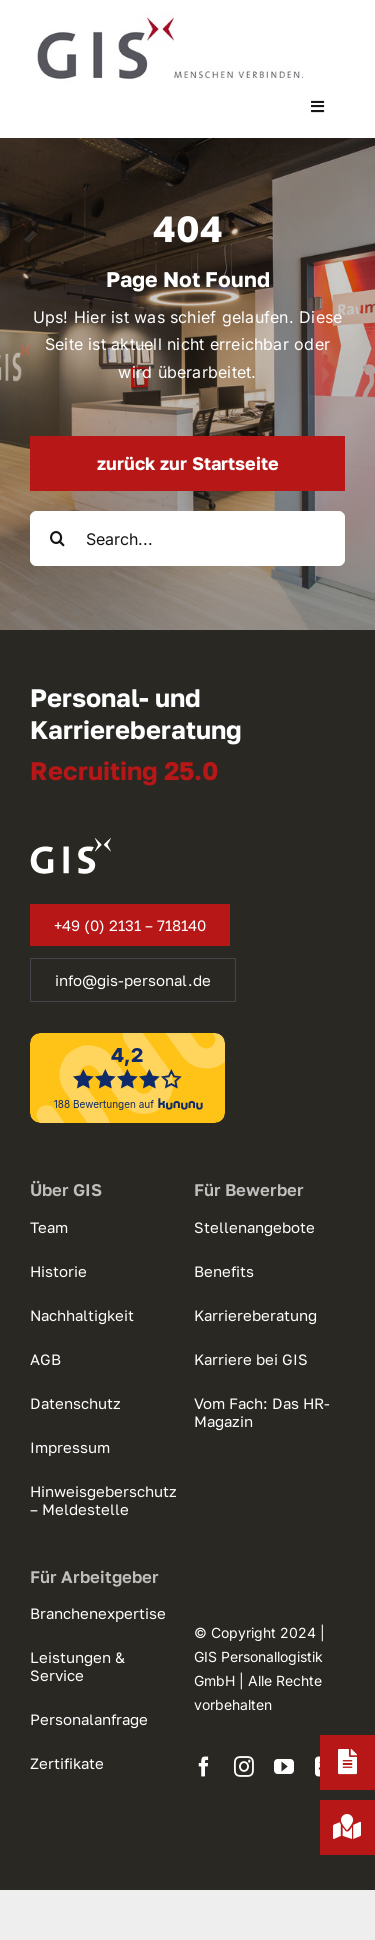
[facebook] (204, 1767)
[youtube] (284, 1767)
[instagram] (244, 1767)
